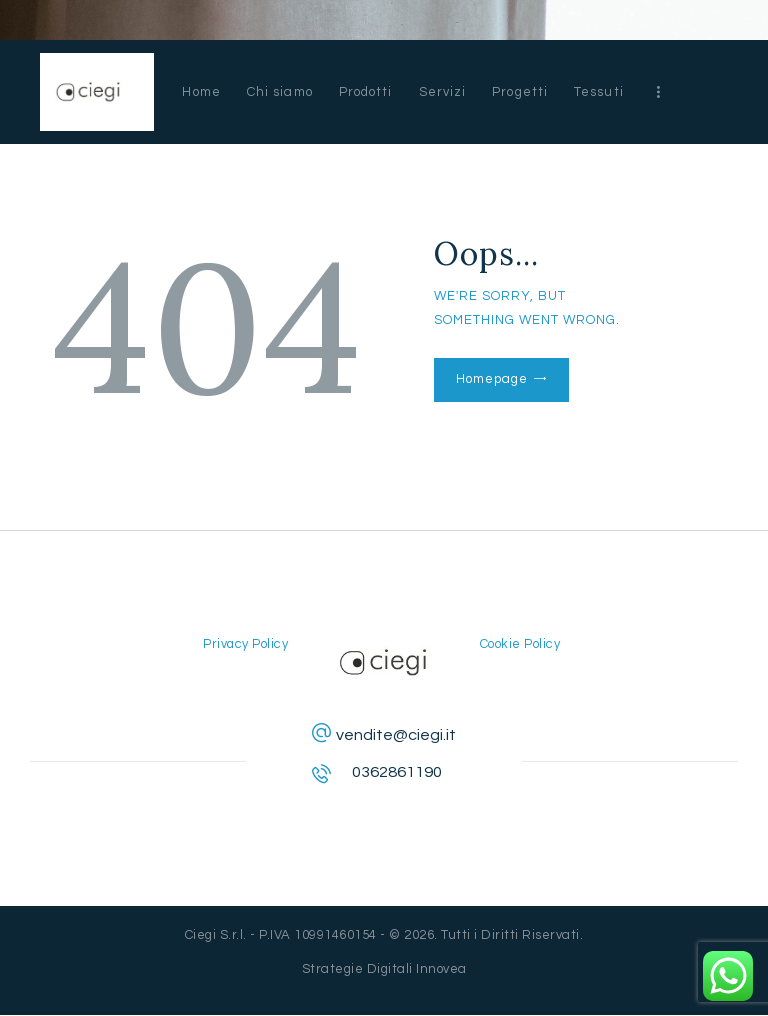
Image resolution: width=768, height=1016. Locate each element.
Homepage (491, 379)
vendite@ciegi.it (396, 735)
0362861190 (397, 772)
